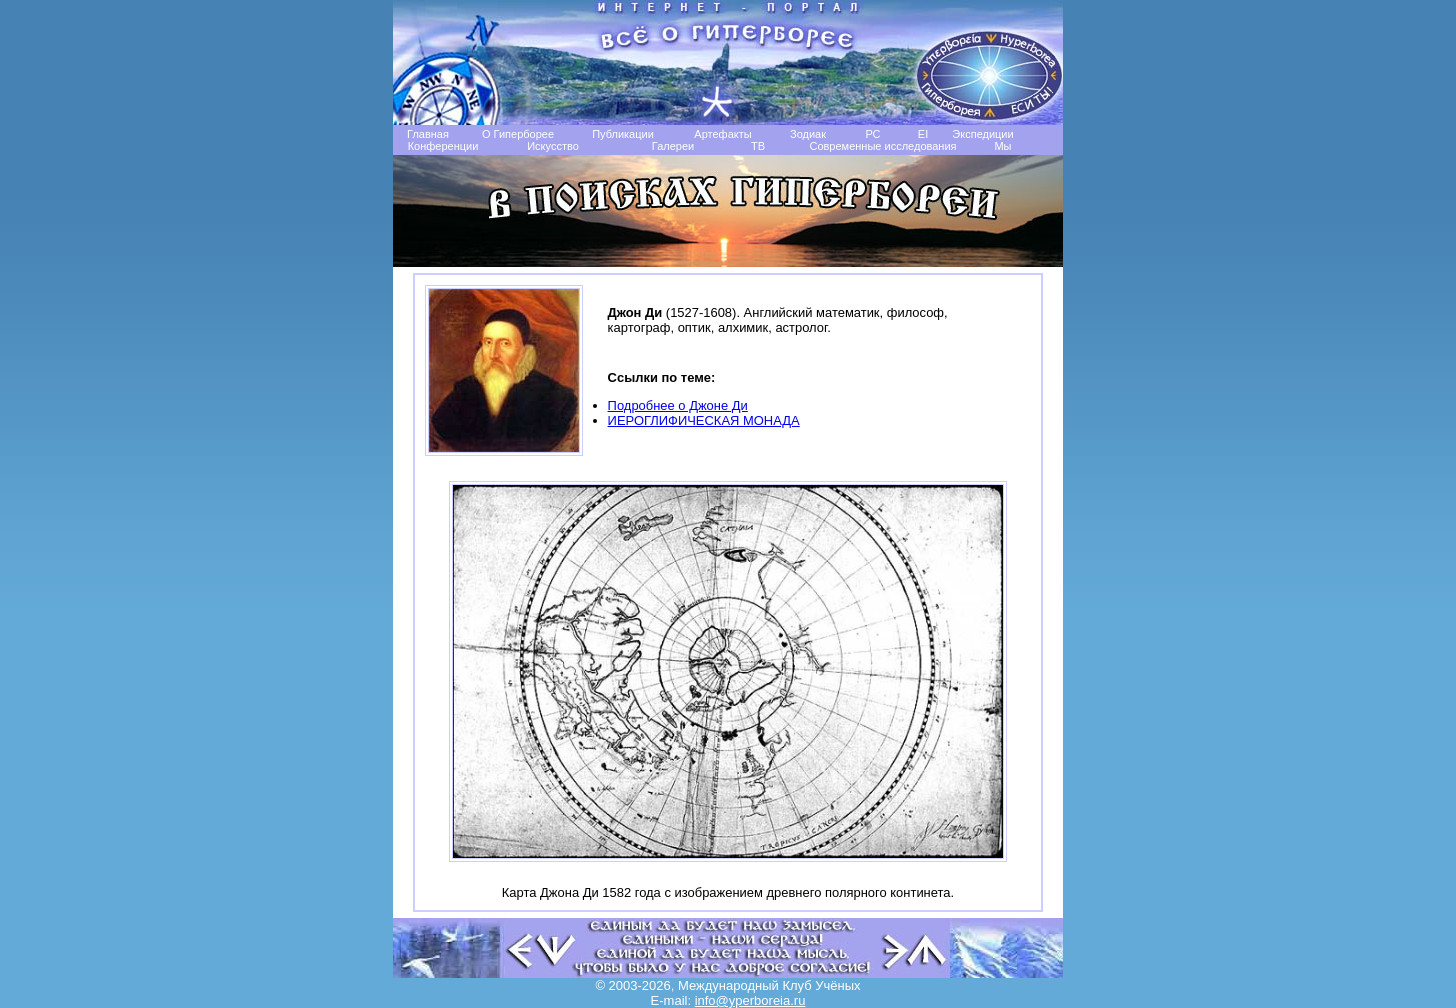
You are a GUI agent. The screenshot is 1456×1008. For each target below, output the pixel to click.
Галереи (673, 146)
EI (923, 134)
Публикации (623, 134)
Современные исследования (882, 146)
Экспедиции (982, 134)
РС (872, 134)
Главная (428, 134)
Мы (1002, 146)
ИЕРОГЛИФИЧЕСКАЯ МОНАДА (704, 420)
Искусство (553, 146)
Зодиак (808, 134)
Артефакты (722, 134)
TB (758, 146)
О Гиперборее (518, 134)
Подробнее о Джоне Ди (678, 405)
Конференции (443, 146)
